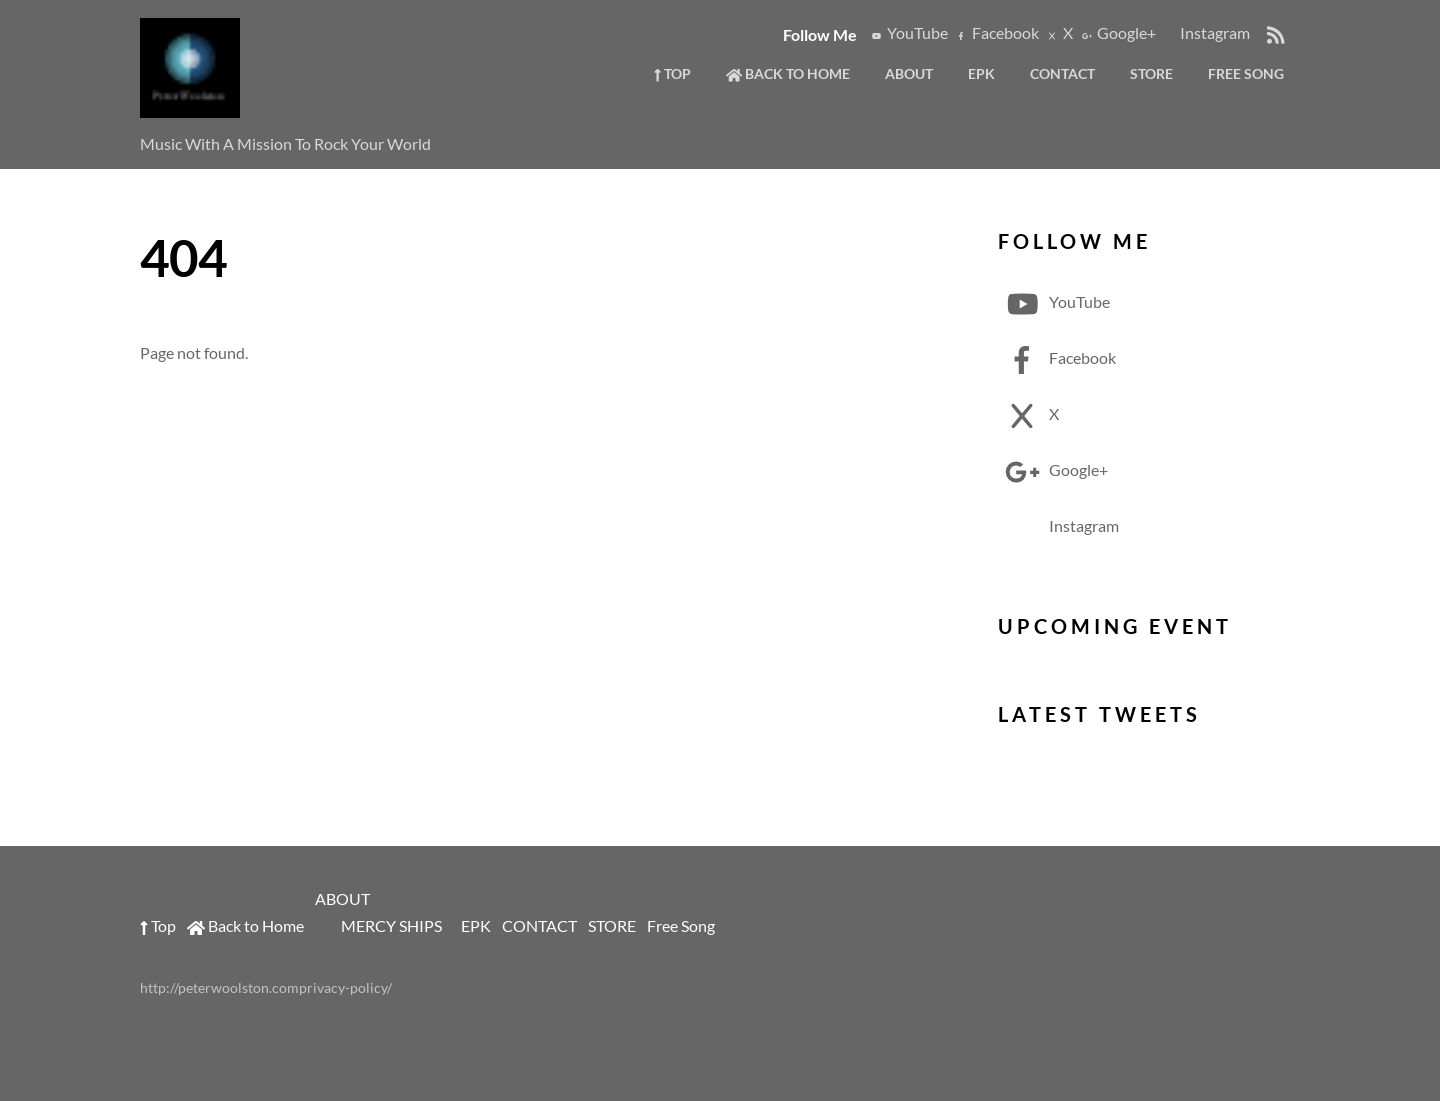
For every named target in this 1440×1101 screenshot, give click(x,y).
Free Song (1246, 73)
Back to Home (788, 73)
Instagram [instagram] (1205, 32)
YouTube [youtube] (908, 32)
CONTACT (1062, 73)
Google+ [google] (1117, 32)
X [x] (1058, 32)
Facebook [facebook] (996, 32)
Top (672, 73)
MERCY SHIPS (391, 925)
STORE (1151, 73)
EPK (981, 73)
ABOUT (909, 73)
